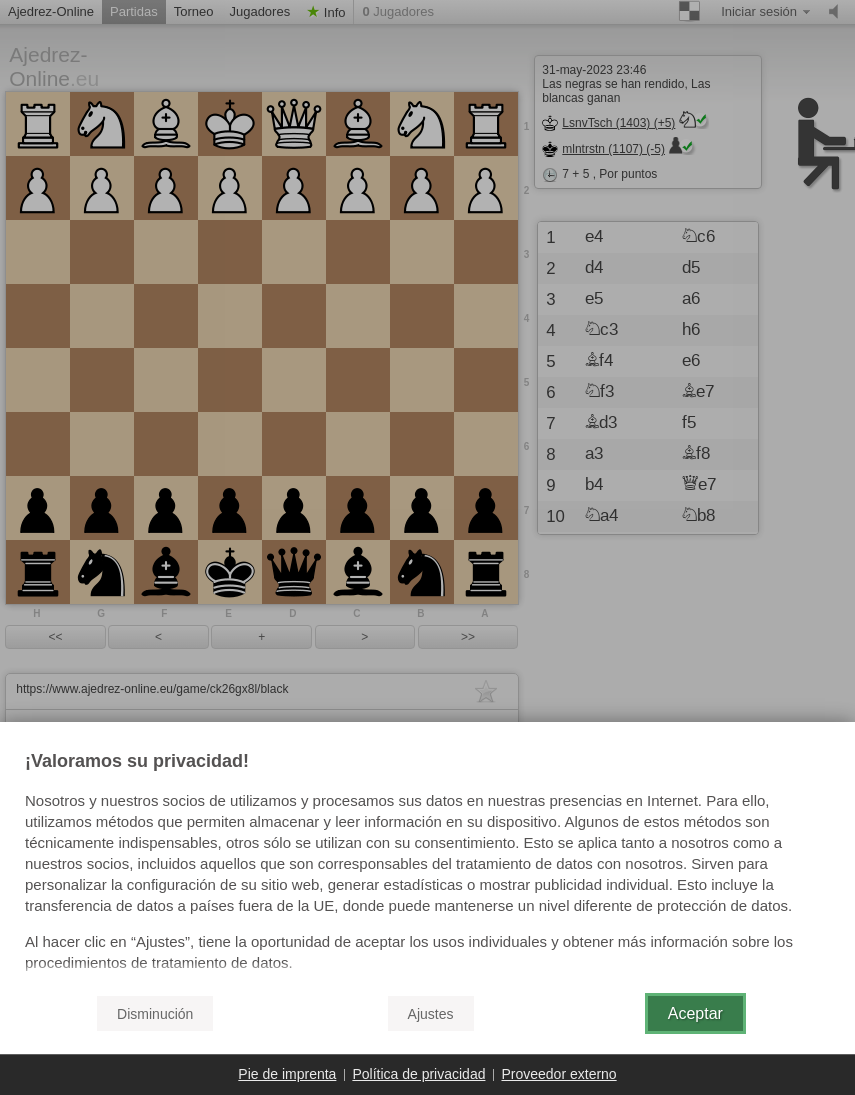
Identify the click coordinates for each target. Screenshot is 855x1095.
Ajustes (431, 1014)
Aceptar (695, 1013)
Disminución (155, 1014)
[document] (427, 865)
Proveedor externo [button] (558, 1074)
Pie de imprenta (287, 1074)
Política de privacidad (418, 1074)
